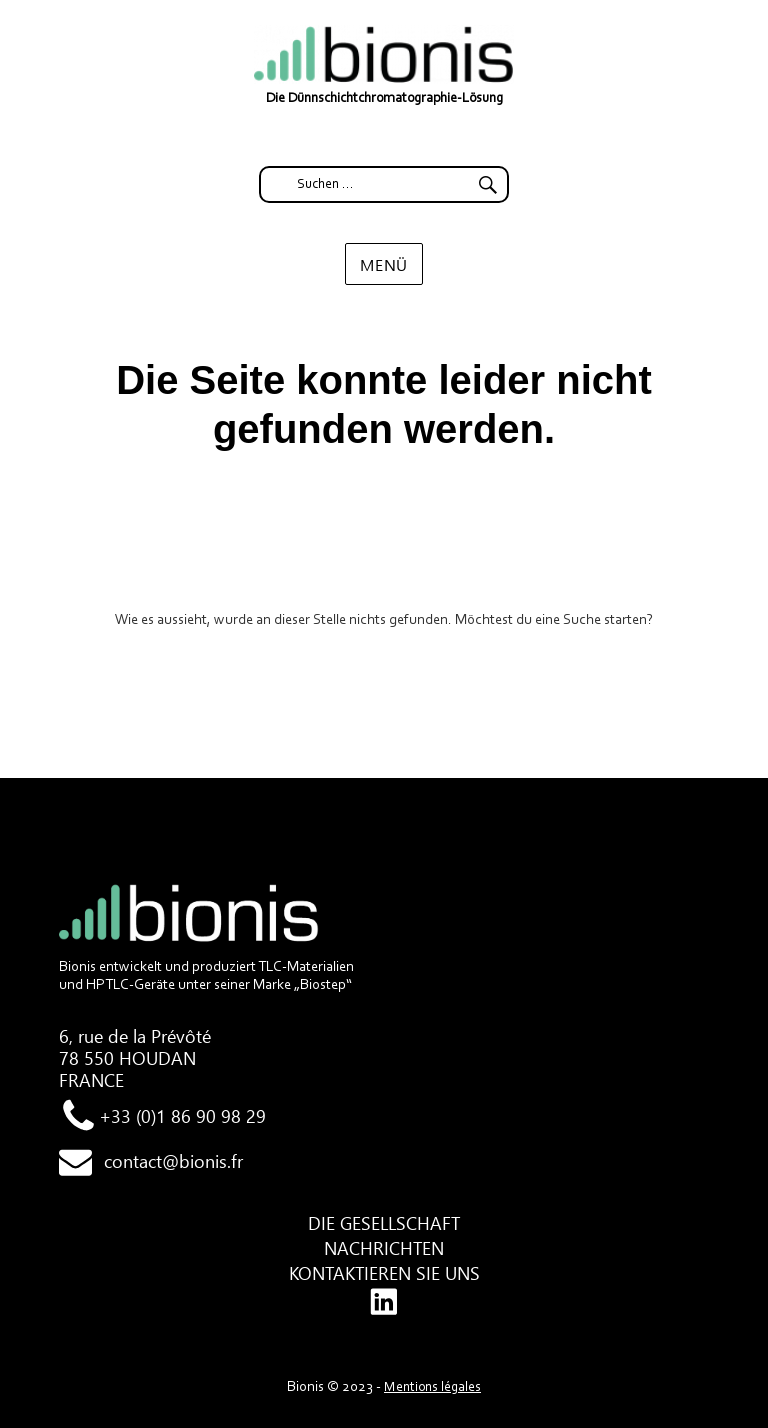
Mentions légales (432, 1388)
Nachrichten (384, 1248)
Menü (384, 264)
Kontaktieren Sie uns (384, 1273)
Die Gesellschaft (384, 1223)
